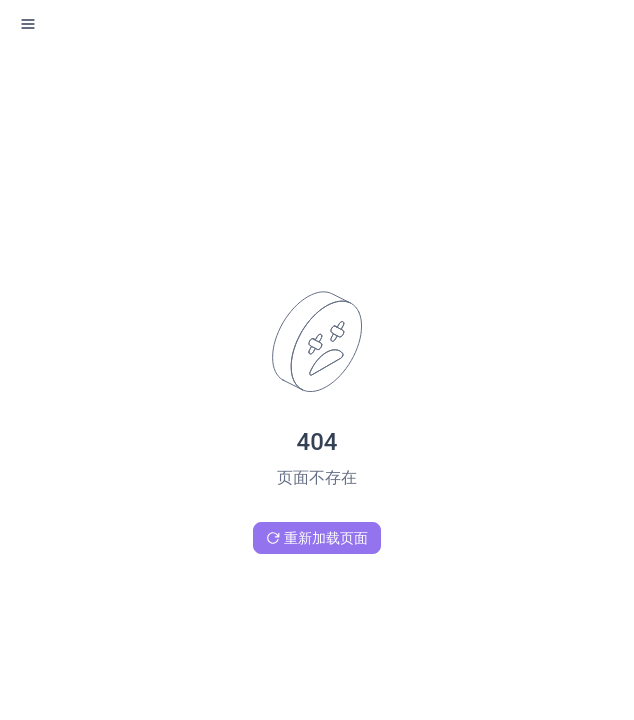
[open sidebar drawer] (28, 24)
